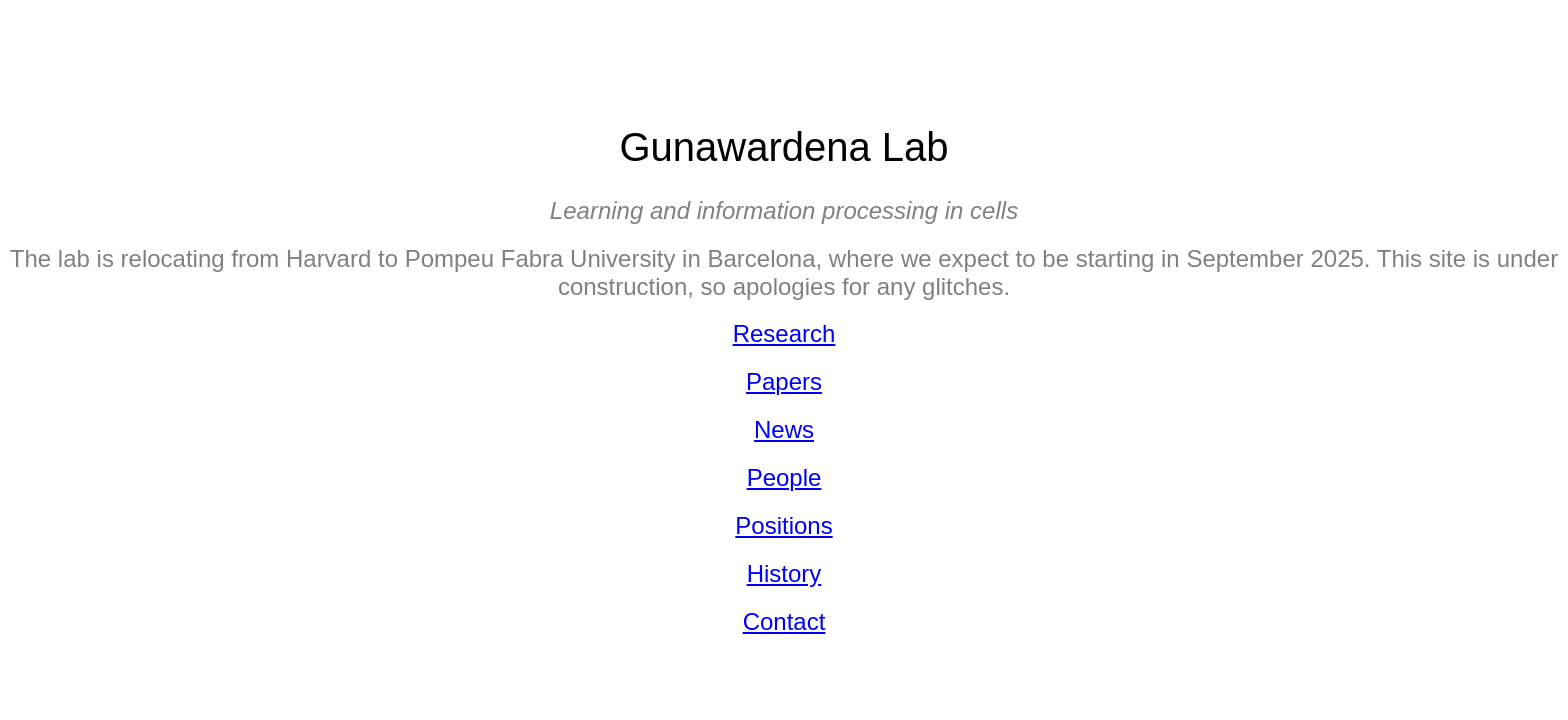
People (784, 477)
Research (784, 333)
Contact (784, 621)
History (784, 573)
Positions (783, 525)
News (784, 429)
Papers (784, 381)
